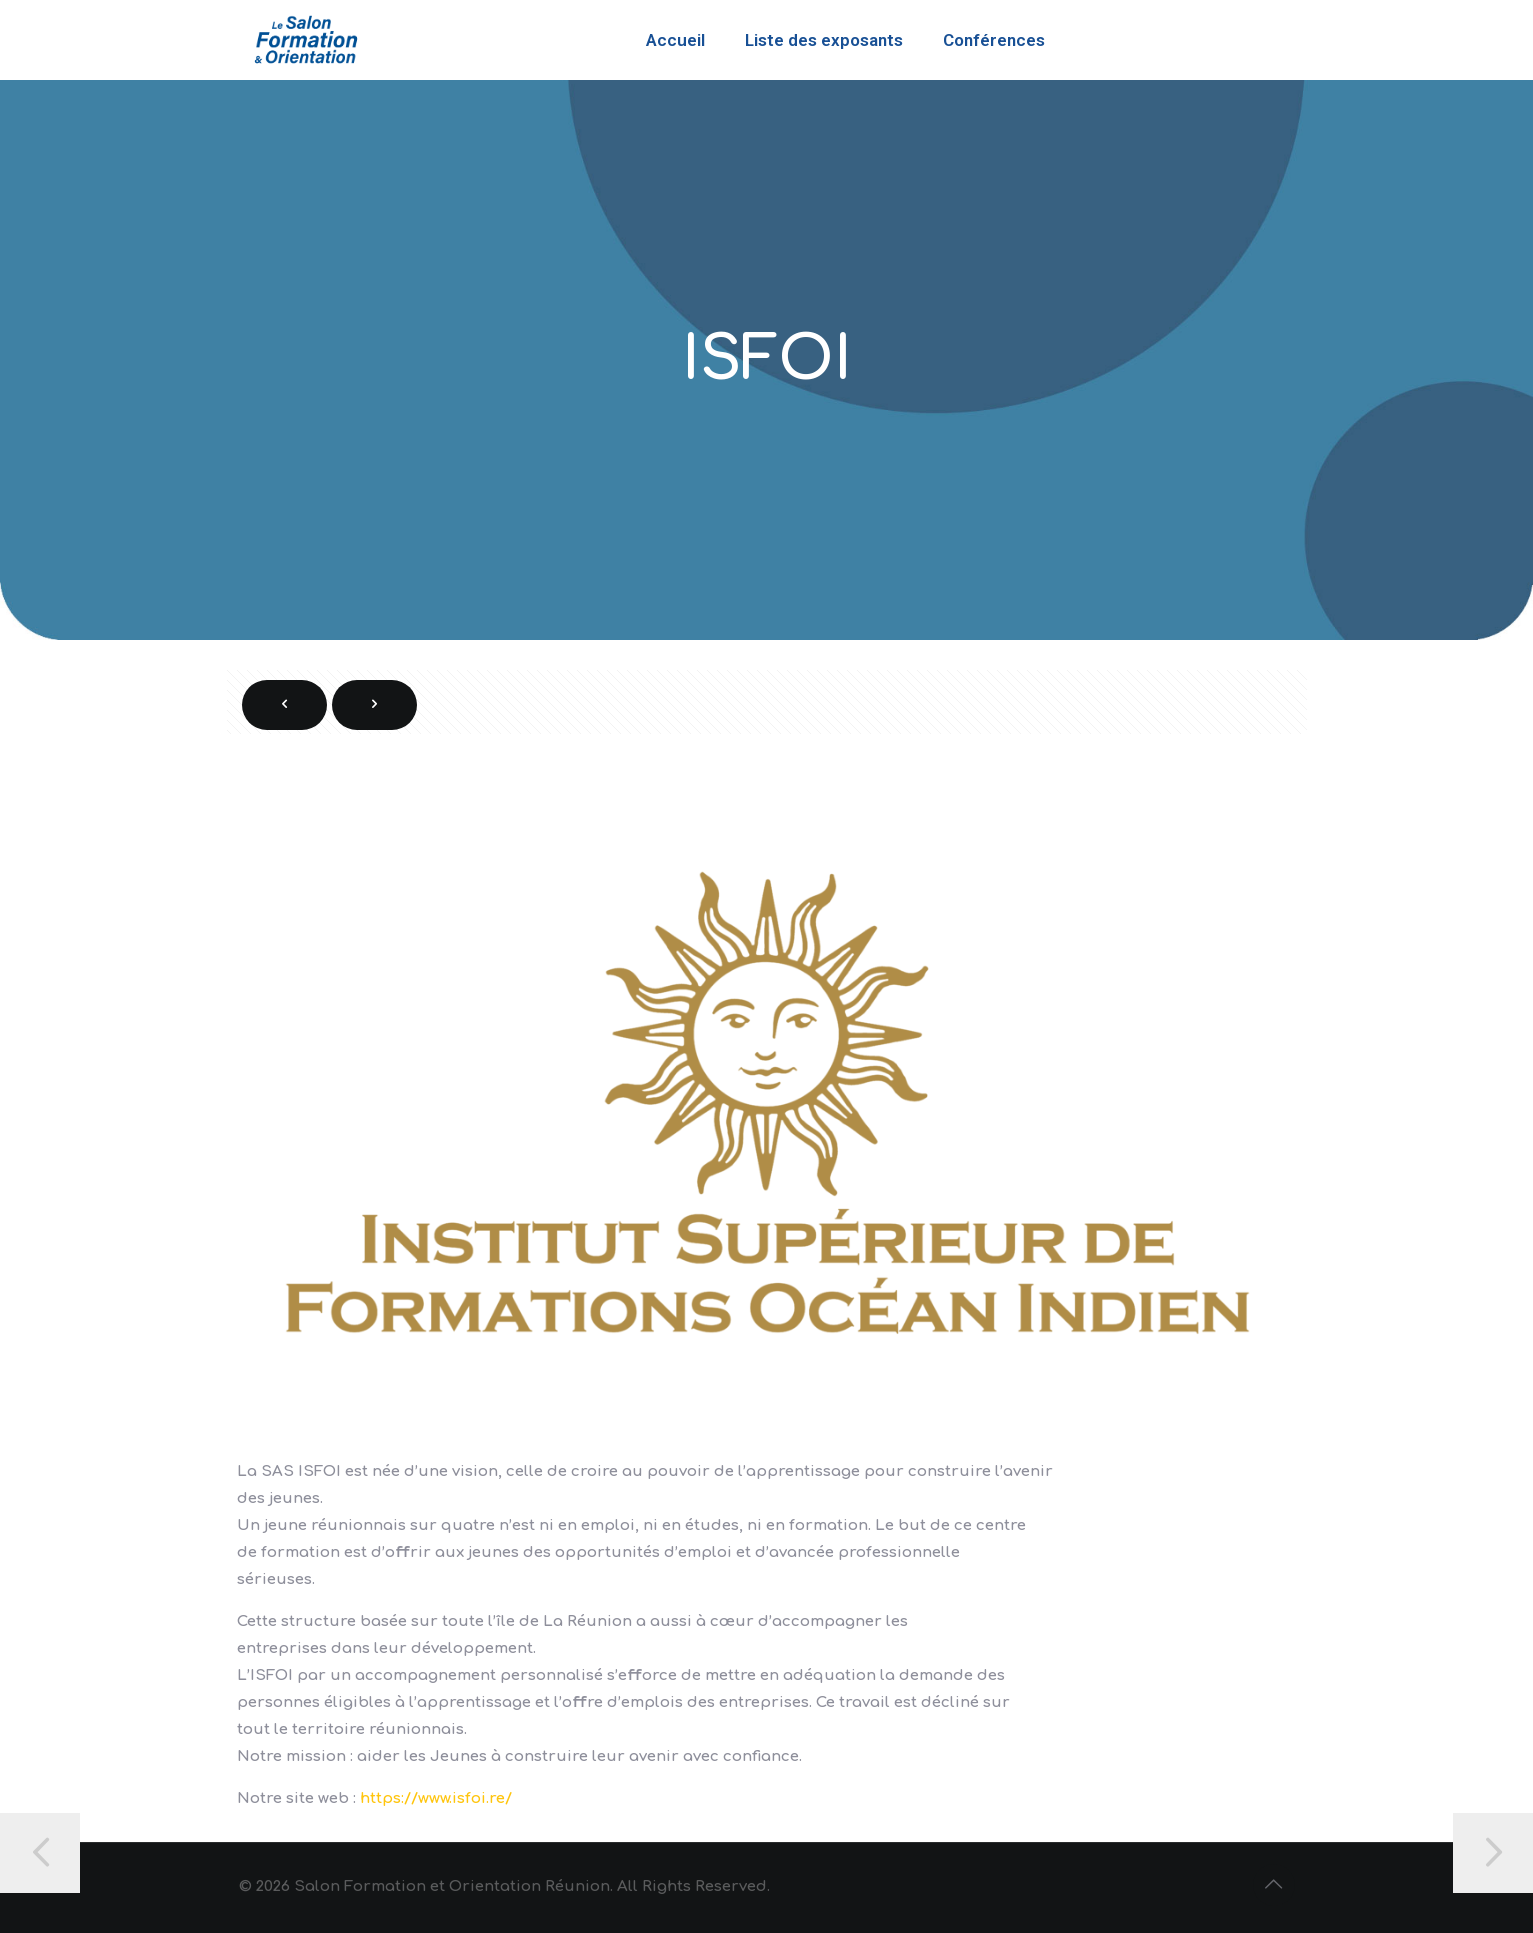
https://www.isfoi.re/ (436, 1798)
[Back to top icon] (1274, 1885)
